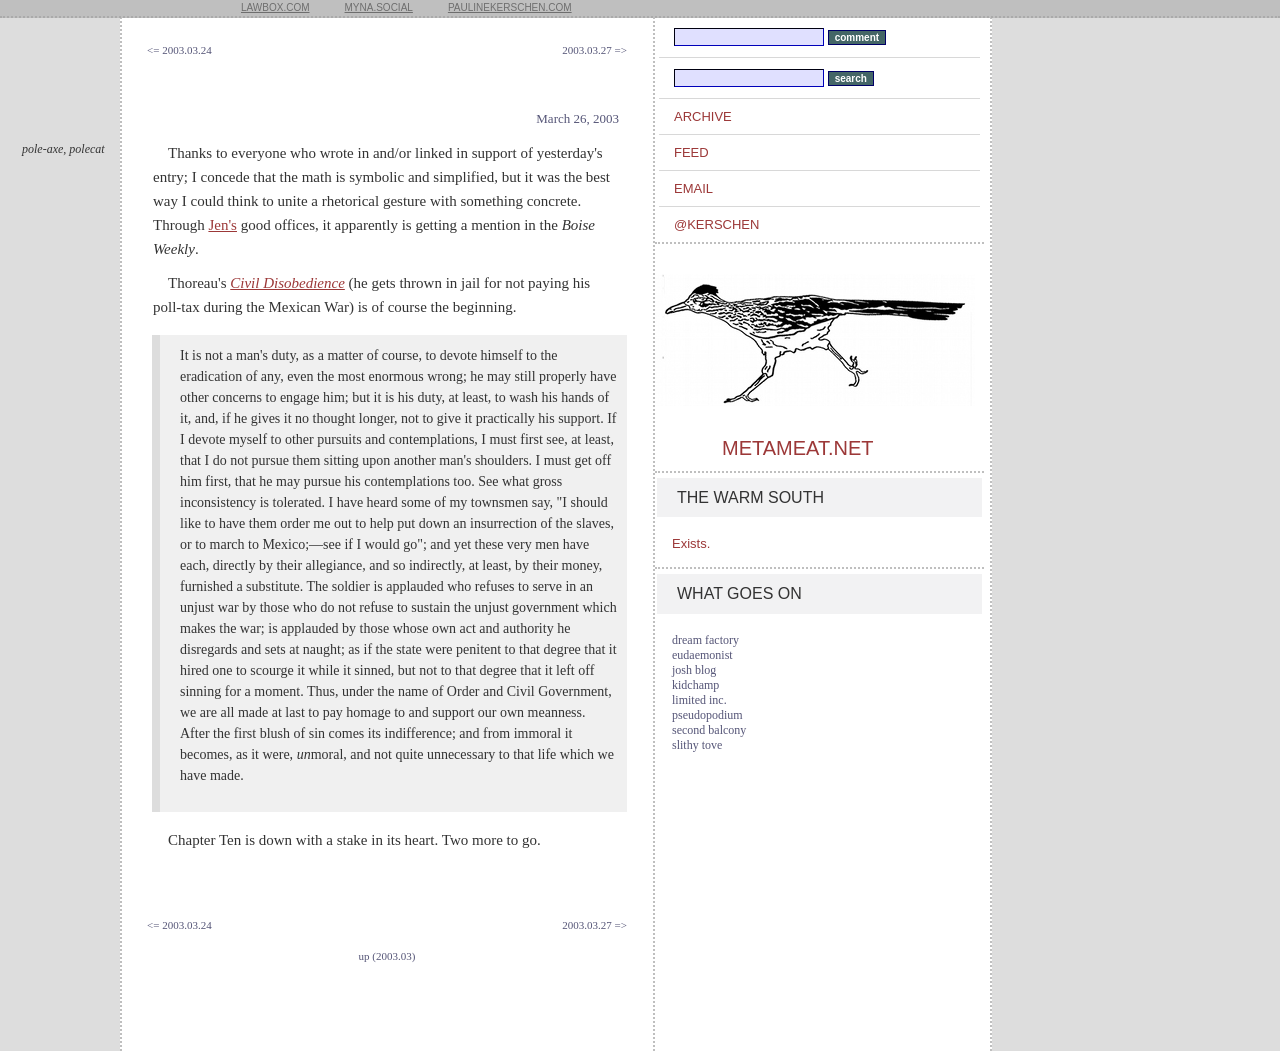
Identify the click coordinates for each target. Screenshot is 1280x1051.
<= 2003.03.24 (179, 50)
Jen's (222, 225)
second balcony (709, 730)
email (693, 188)
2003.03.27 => (594, 50)
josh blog (694, 670)
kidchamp (695, 685)
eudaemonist (702, 655)
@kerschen (716, 224)
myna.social (379, 7)
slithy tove (697, 745)
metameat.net (797, 448)
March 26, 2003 (577, 118)
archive (703, 116)
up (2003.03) (387, 956)
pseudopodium (707, 715)
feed (691, 152)
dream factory (705, 640)
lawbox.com (275, 7)
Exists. (691, 543)
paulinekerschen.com (510, 7)
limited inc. (699, 700)
